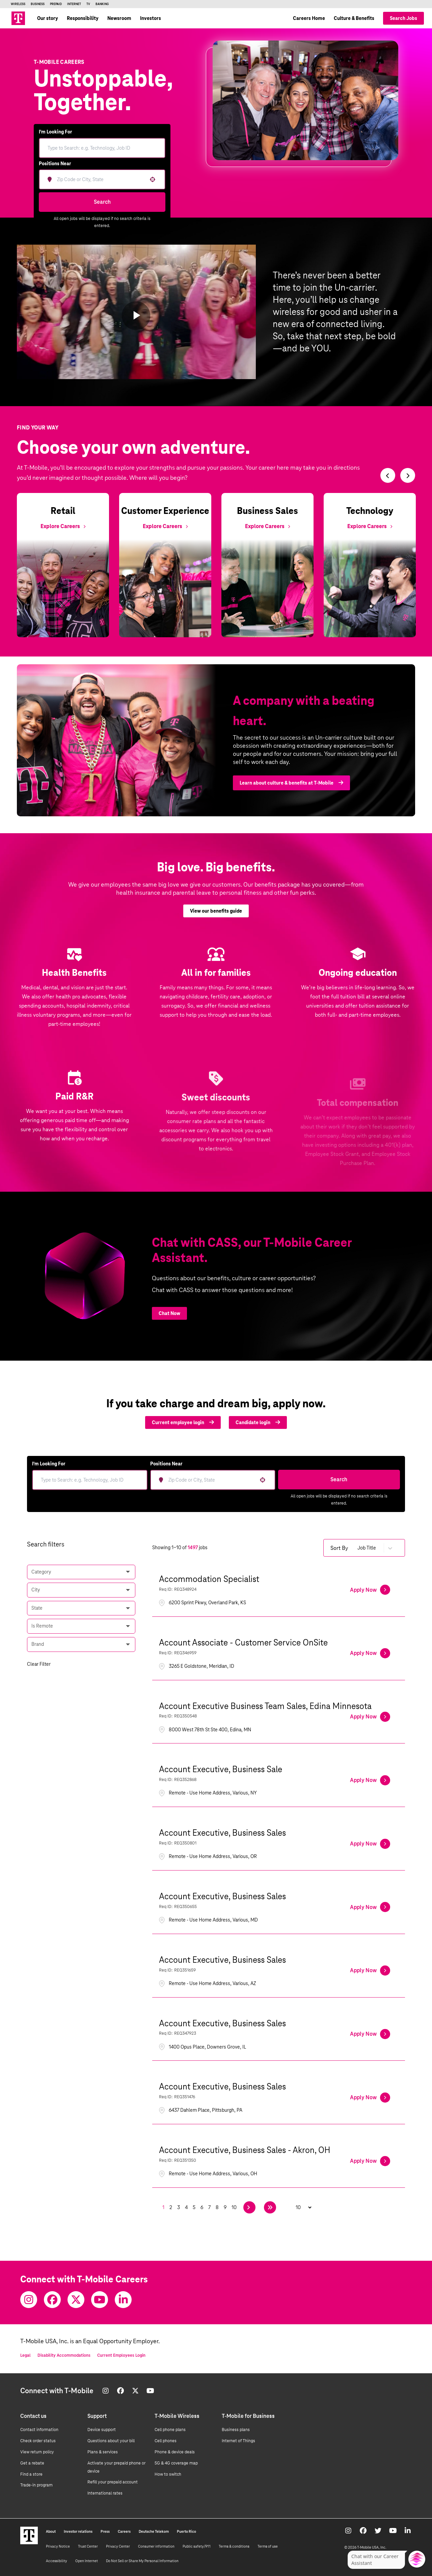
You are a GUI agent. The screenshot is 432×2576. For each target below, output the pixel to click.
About (51, 2531)
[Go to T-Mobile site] (18, 18)
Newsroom (119, 18)
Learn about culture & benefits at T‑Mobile (291, 793)
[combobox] (100, 179)
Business (38, 4)
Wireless (18, 4)
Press (105, 2531)
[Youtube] (100, 2300)
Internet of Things (238, 2441)
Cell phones (166, 2441)
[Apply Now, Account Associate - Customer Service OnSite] (370, 1653)
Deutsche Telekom (154, 2531)
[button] (152, 179)
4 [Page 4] (186, 2207)
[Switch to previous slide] (387, 475)
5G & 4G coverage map (176, 2463)
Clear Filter (39, 1664)
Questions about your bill (111, 2441)
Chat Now (169, 1313)
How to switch (168, 2474)
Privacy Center (118, 2546)
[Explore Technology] (369, 526)
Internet (74, 4)
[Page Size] (300, 2207)
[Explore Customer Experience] (165, 526)
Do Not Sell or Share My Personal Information (142, 2560)
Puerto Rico (186, 2531)
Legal (25, 2355)
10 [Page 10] (234, 2207)
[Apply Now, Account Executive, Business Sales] (370, 1844)
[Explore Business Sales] (267, 526)
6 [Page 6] (201, 2207)
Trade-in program (36, 2485)
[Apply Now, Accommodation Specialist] (370, 1590)
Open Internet (86, 2560)
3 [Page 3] (178, 2207)
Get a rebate (32, 2463)
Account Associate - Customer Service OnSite (243, 1642)
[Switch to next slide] (407, 475)
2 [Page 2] (170, 2207)
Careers (124, 2531)
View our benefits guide (216, 921)
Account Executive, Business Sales (222, 1832)
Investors (150, 18)
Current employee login (183, 1422)
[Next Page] (249, 2207)
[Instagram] (29, 2300)
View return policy (37, 2452)
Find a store (31, 2474)
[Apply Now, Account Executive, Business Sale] (370, 1780)
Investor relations (78, 2531)
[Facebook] (52, 2300)
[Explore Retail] (62, 526)
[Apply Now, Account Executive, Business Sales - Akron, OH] (370, 2161)
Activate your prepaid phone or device (116, 2467)
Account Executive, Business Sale (220, 1769)
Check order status (38, 2441)
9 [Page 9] (225, 2207)
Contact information (39, 2429)
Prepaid (56, 4)
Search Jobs (403, 18)
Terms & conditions (234, 2546)
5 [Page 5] (194, 2207)
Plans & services (102, 2452)
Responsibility (83, 18)
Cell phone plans (170, 2429)
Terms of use (268, 2546)
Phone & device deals (175, 2452)
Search (102, 201)
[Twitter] (76, 2300)
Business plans (236, 2429)
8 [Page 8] (217, 2207)
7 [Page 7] (209, 2207)
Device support (101, 2429)
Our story (47, 18)
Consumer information (156, 2546)
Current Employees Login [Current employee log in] (121, 2355)
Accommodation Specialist (209, 1579)
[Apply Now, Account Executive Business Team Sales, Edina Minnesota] (370, 1717)
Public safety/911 (197, 2546)
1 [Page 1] (163, 2207)
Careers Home (309, 18)
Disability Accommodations (63, 2355)
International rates (105, 2493)
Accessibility (56, 2560)
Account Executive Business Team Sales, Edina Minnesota (265, 1706)
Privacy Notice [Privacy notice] (58, 2546)
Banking (102, 4)
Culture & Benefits (354, 18)
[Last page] (270, 2207)
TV (88, 4)
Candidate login (258, 1422)
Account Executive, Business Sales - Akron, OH (244, 2150)
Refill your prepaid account (112, 2482)
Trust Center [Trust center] (88, 2546)
